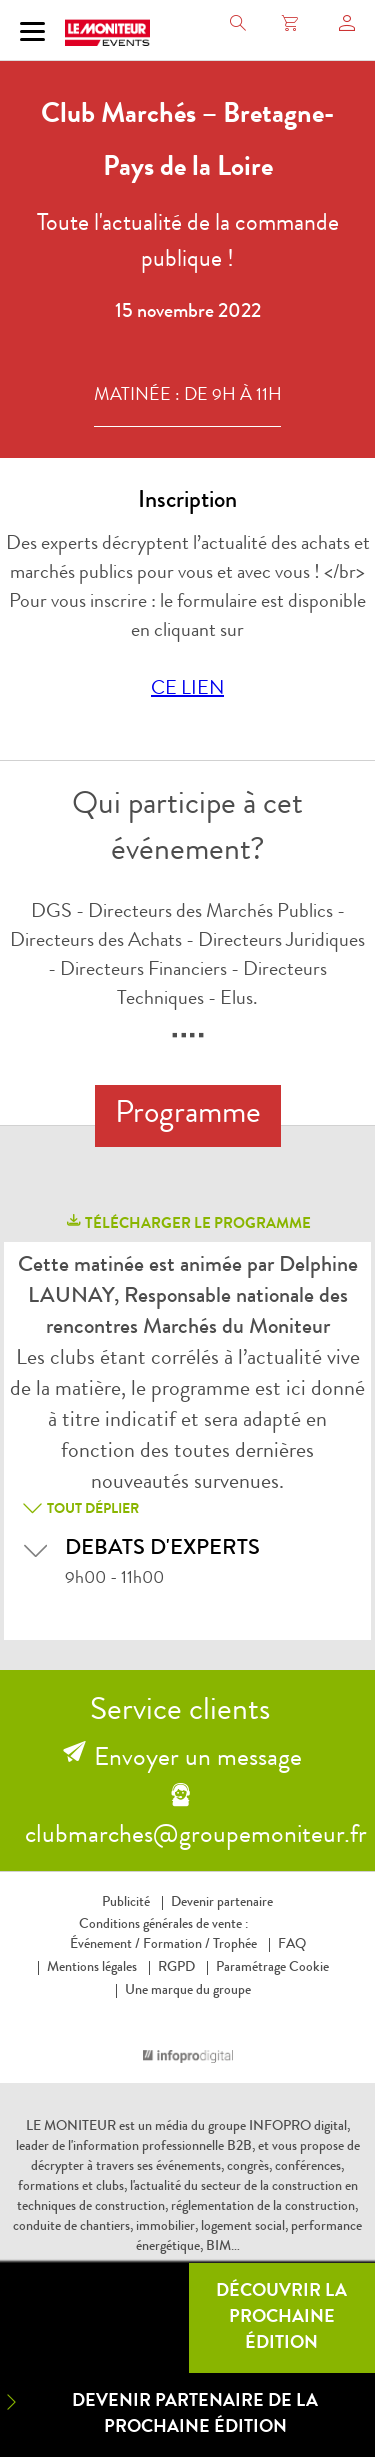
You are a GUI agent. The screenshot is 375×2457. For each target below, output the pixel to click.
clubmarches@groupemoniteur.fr (196, 1837)
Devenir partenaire (222, 1903)
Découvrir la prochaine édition (281, 2318)
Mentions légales (92, 1968)
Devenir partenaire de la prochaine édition (159, 2413)
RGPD (176, 1968)
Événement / (105, 1945)
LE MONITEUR (71, 2127)
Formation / (176, 1945)
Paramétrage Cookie (272, 1968)
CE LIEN (187, 690)
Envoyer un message (198, 1760)
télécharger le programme (187, 1222)
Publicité (126, 1903)
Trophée (235, 1945)
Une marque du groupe (188, 1991)
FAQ (292, 1945)
